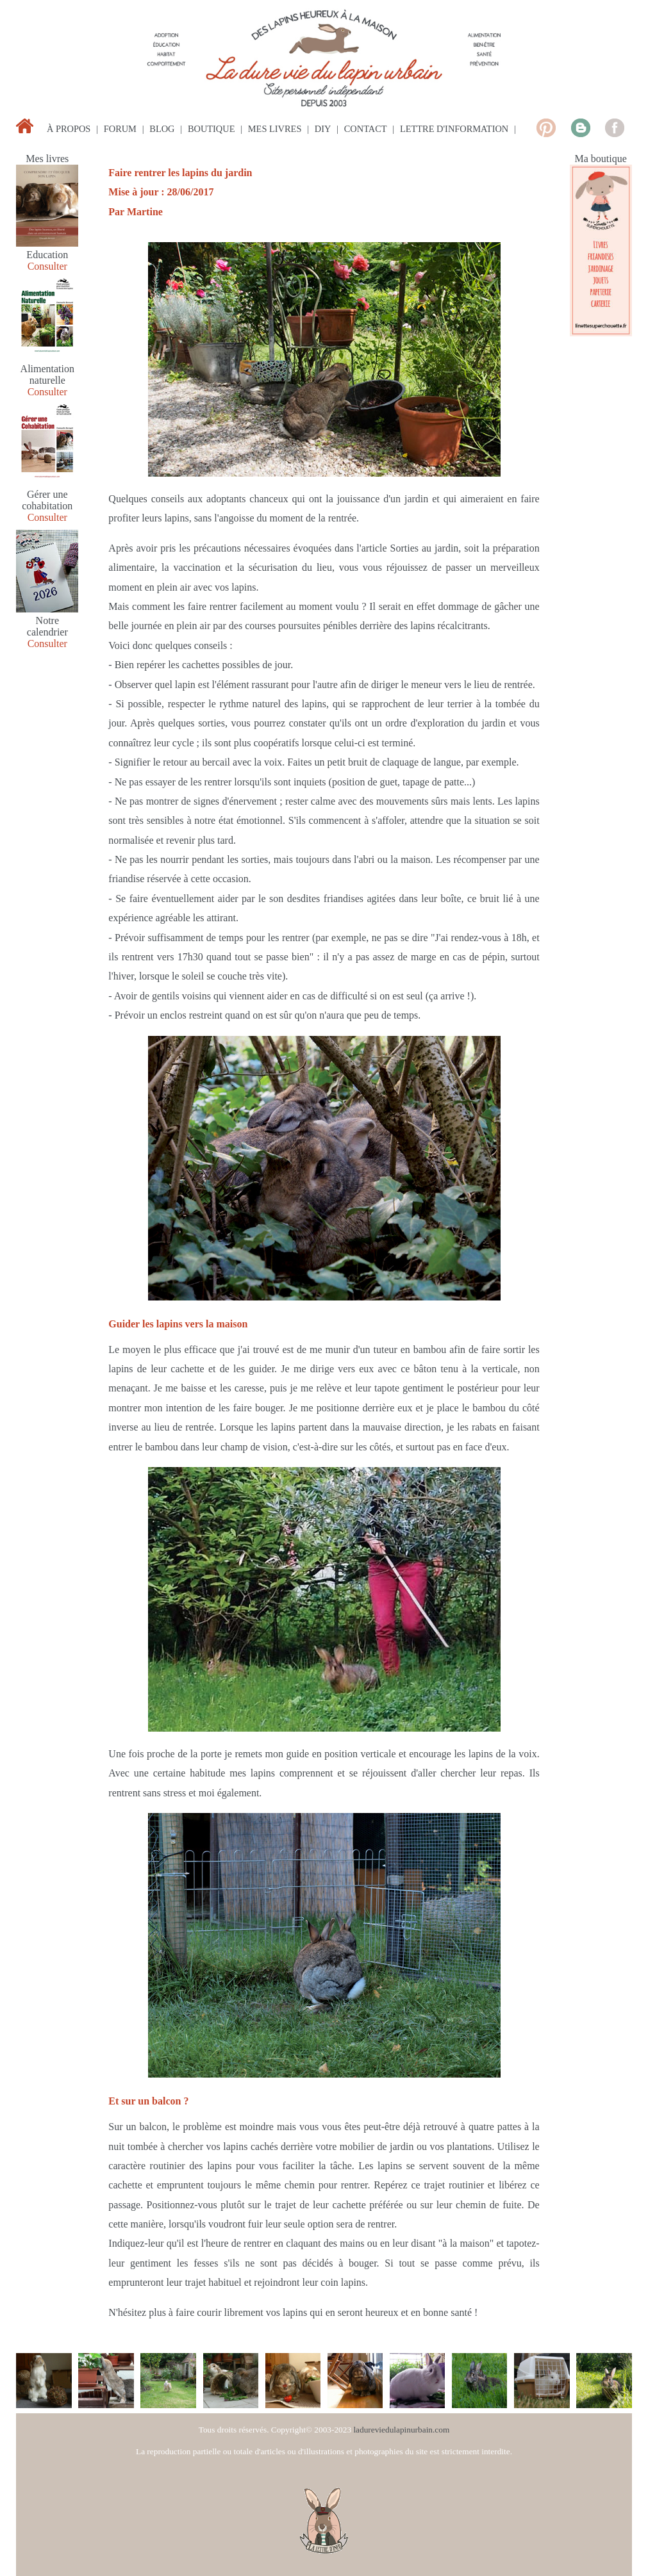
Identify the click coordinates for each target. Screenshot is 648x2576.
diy (323, 129)
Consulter (47, 266)
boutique (211, 129)
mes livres (275, 129)
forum (120, 129)
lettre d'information (454, 129)
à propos (68, 129)
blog (161, 129)
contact (365, 129)
